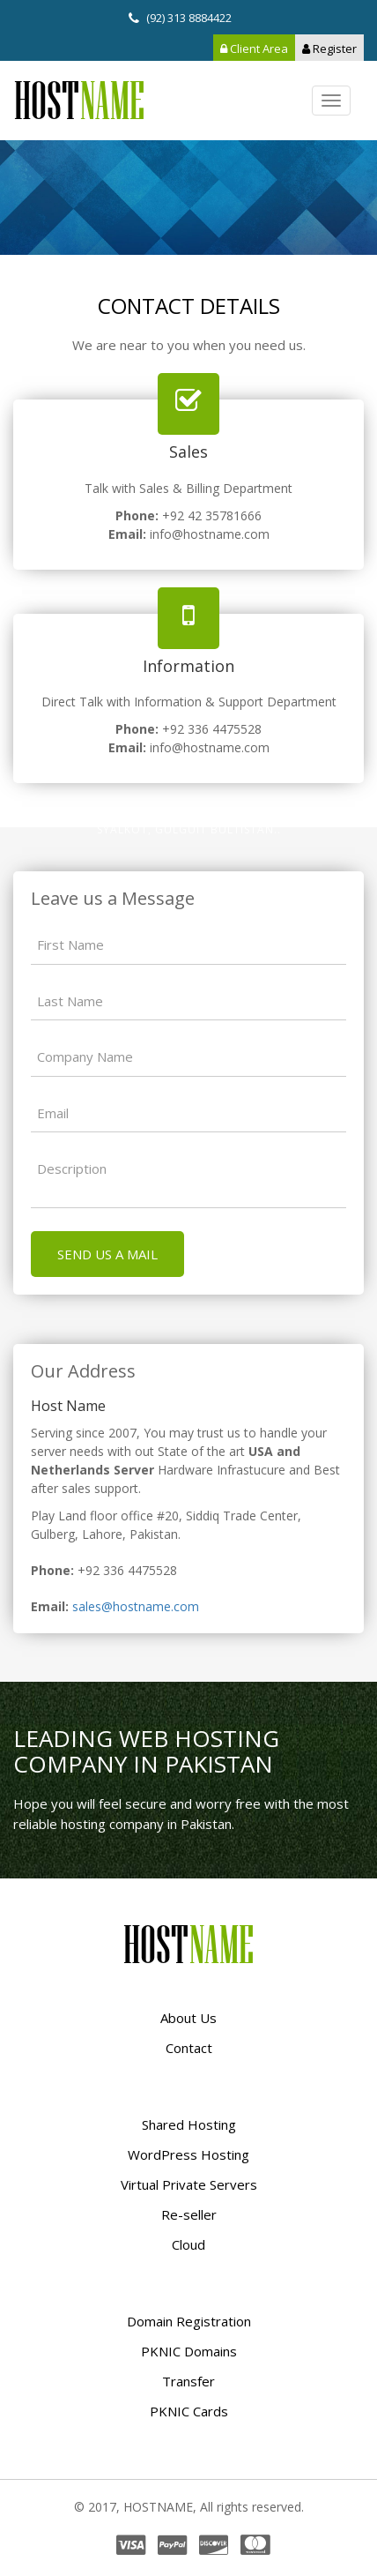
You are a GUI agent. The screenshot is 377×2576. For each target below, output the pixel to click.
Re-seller (189, 2214)
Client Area (254, 48)
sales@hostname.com (135, 1606)
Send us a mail (107, 1254)
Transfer (188, 2381)
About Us (188, 2018)
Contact (189, 2048)
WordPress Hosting (188, 2154)
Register (329, 48)
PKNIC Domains (189, 2351)
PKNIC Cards (189, 2411)
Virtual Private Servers (189, 2184)
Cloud (188, 2244)
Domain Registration (189, 2321)
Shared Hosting (189, 2124)
